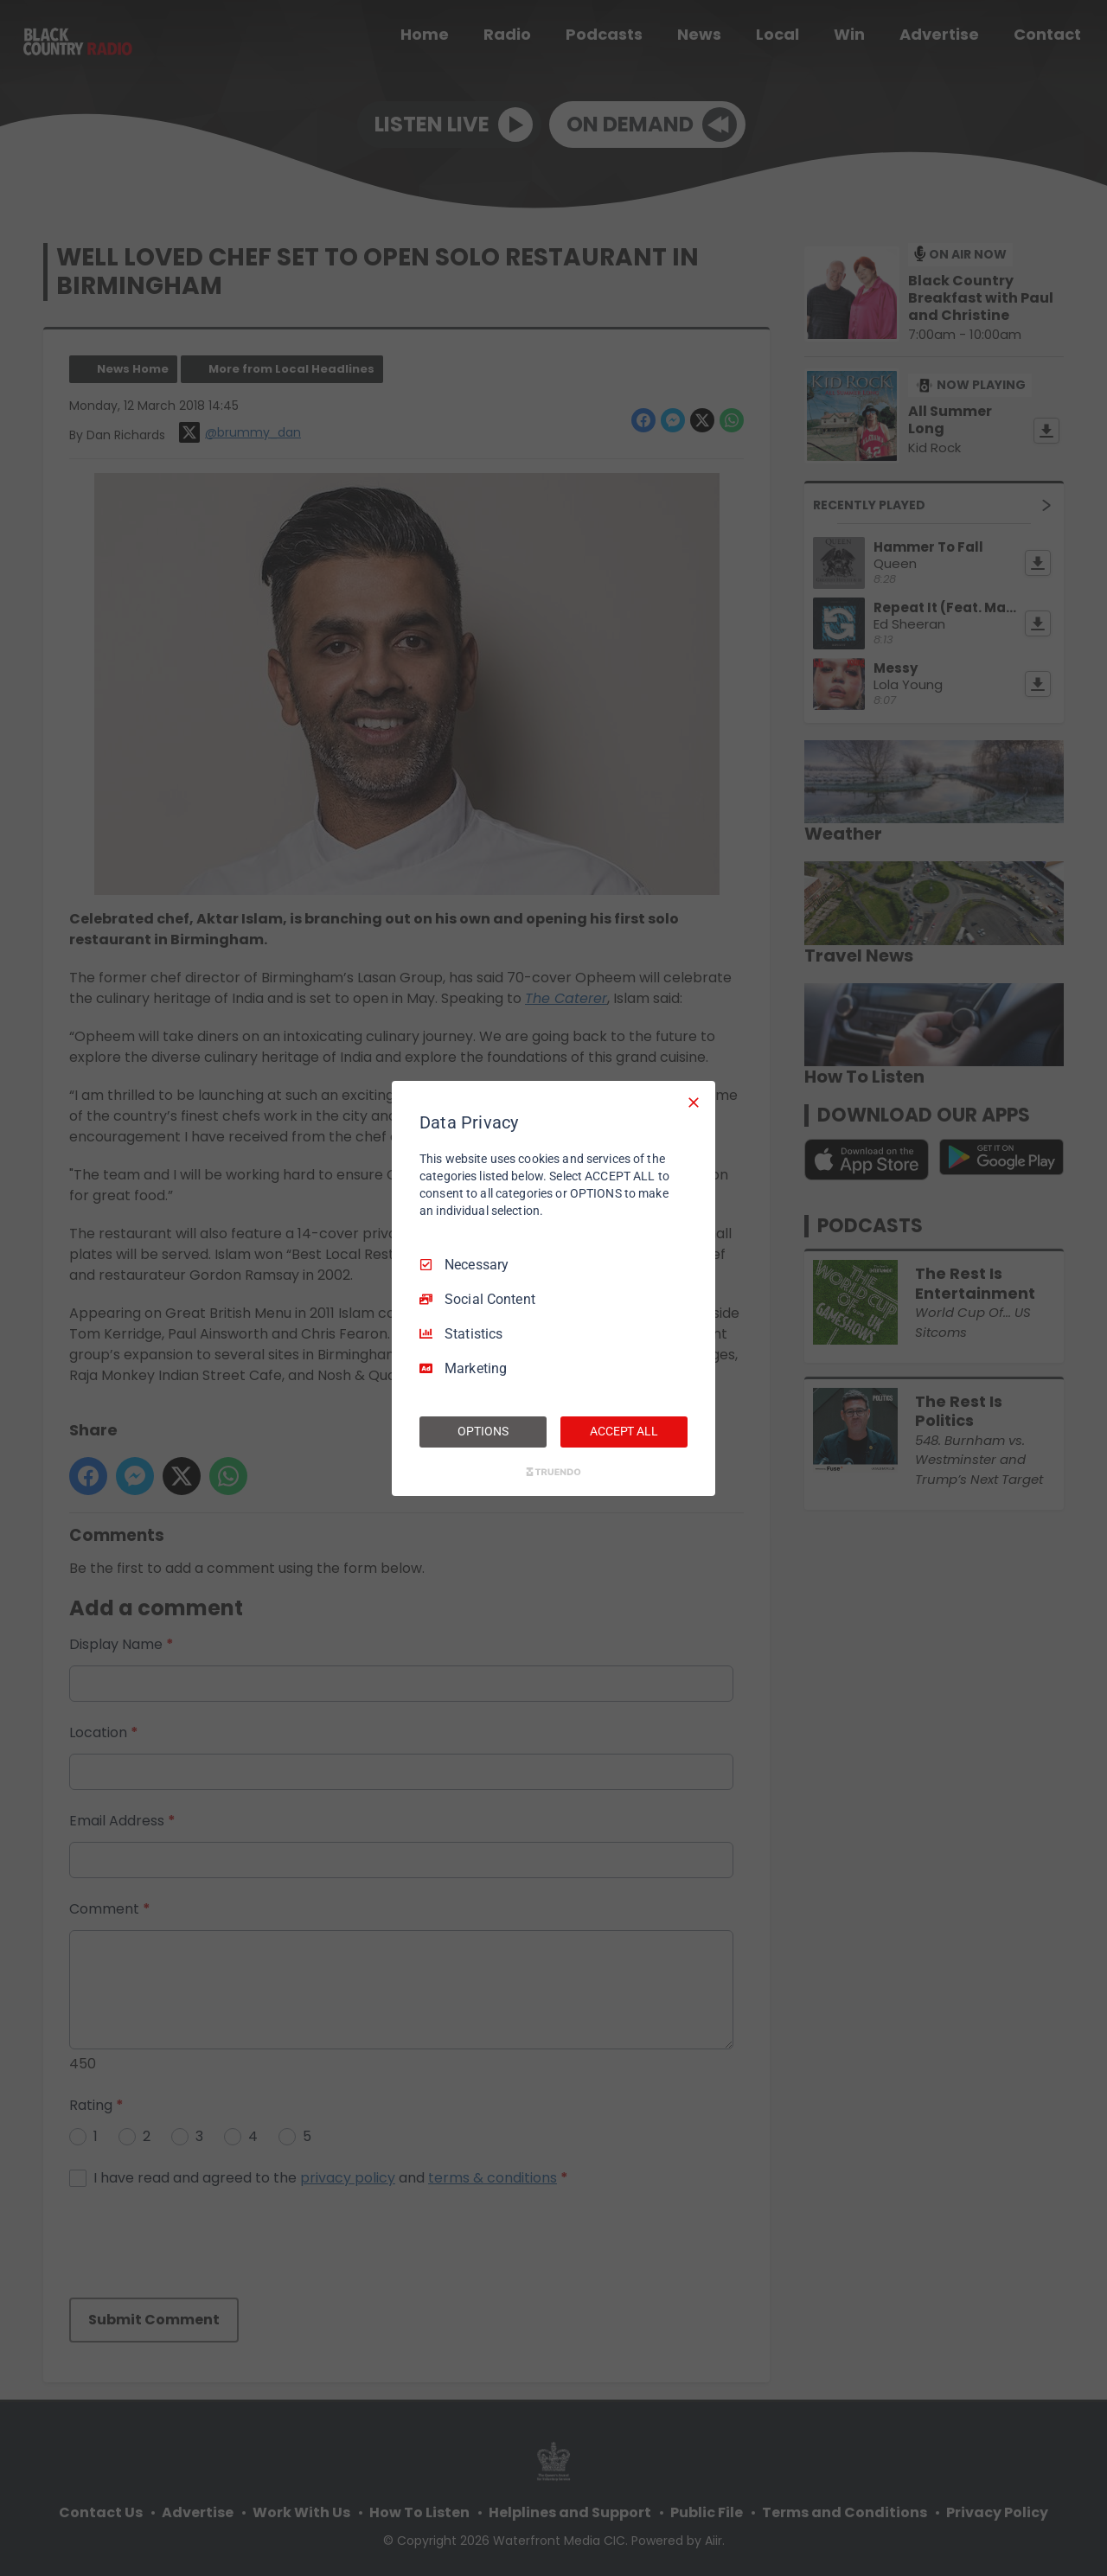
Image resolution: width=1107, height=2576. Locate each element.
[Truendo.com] (553, 1472)
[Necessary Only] (693, 1101)
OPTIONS (483, 1431)
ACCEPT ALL (624, 1431)
